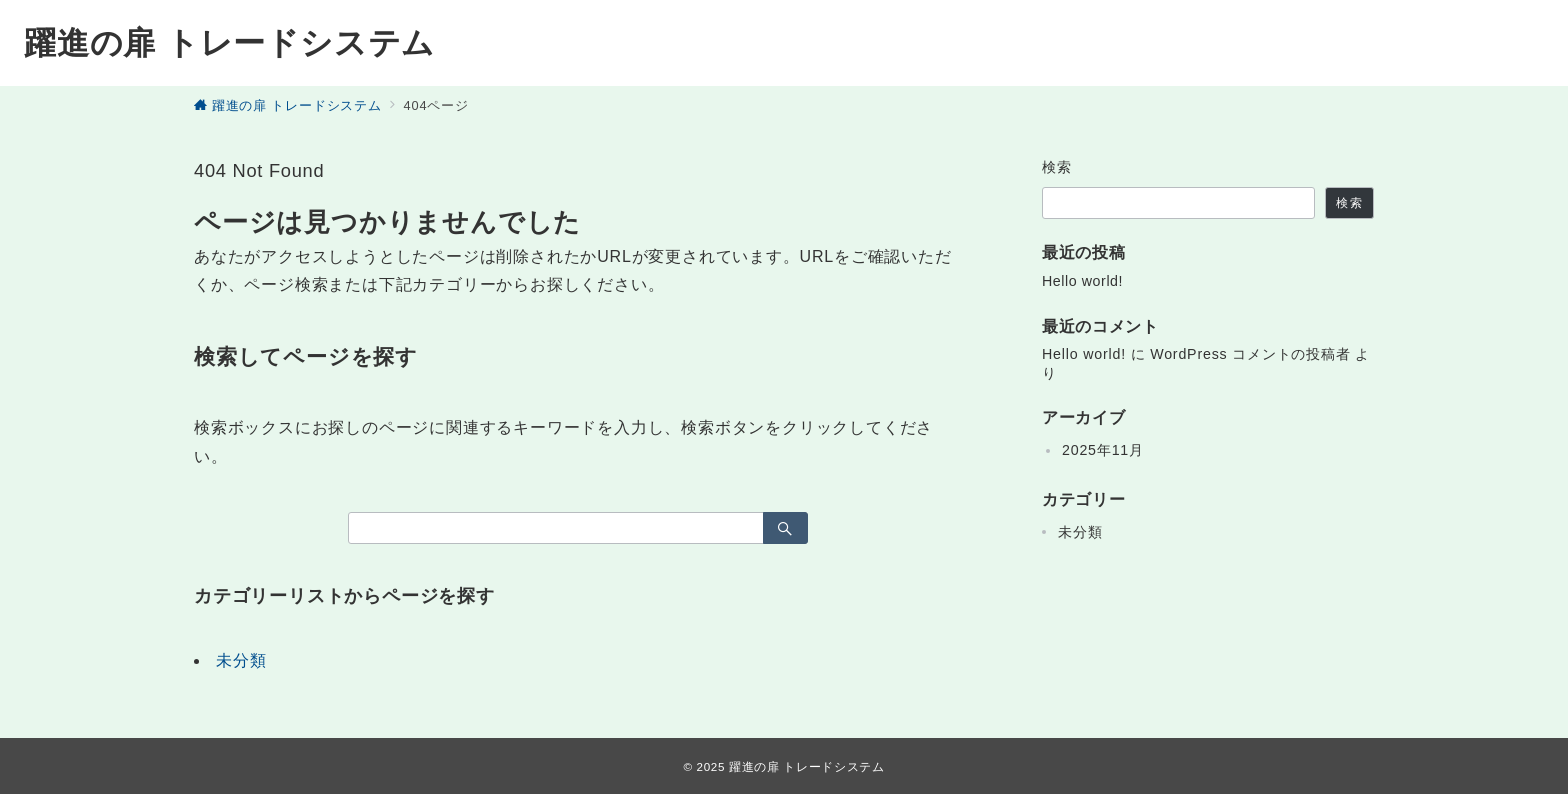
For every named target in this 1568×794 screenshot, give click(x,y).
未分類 (241, 660)
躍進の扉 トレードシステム (229, 43)
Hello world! (1082, 281)
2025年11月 (1103, 450)
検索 (1057, 167)
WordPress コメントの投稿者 (1250, 354)
